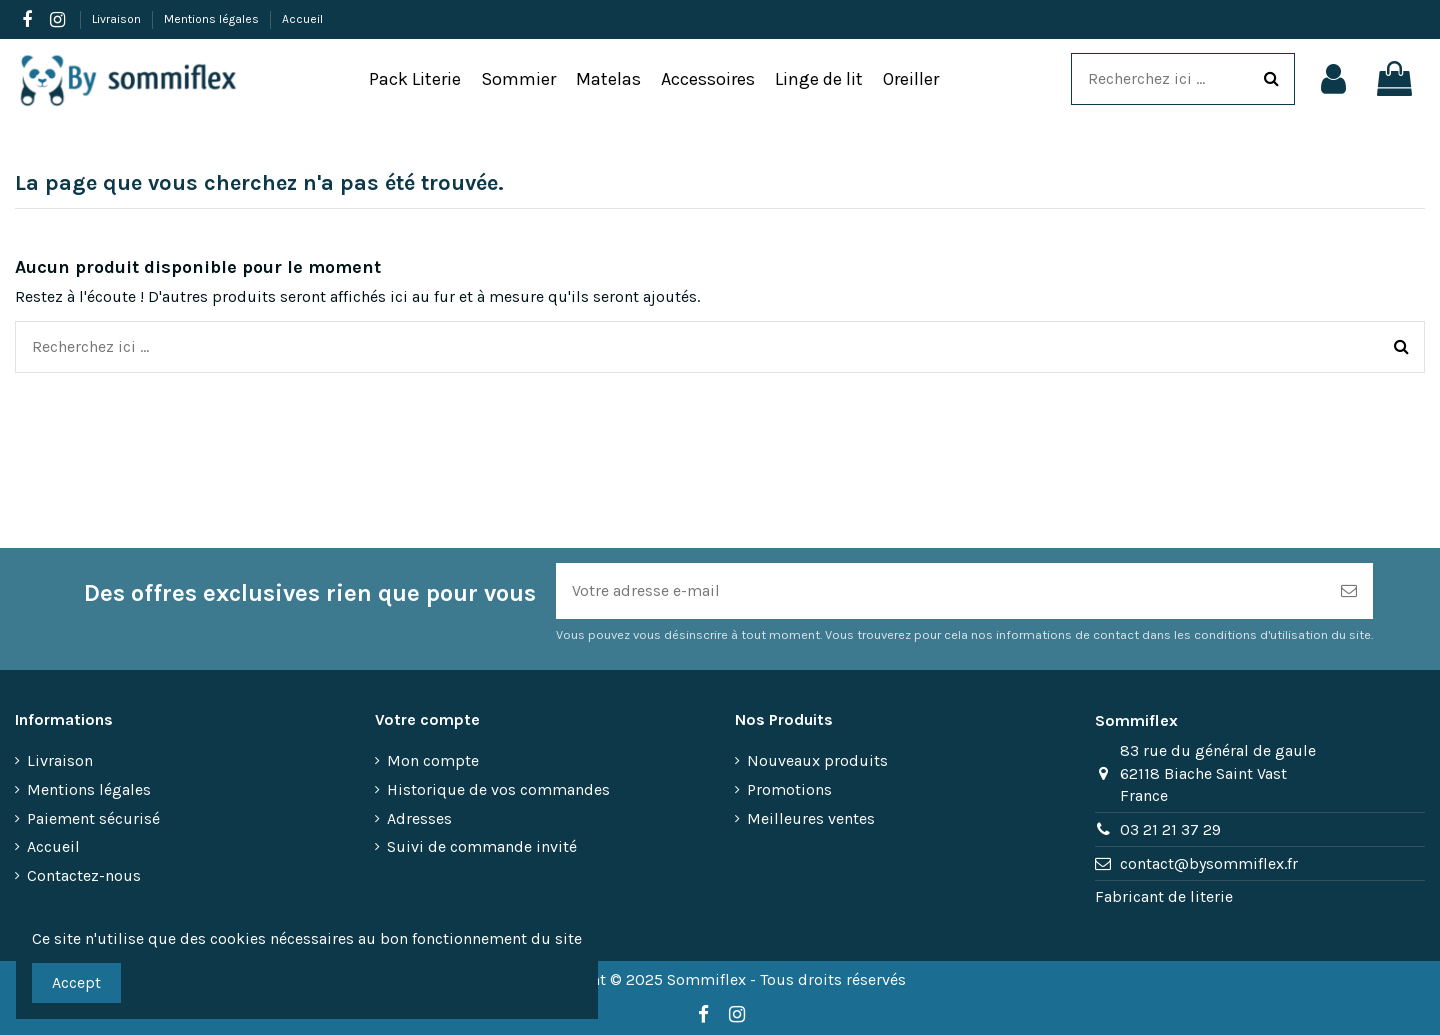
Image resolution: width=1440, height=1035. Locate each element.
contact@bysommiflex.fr (1209, 863)
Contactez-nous (84, 875)
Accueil (302, 19)
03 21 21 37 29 (1170, 829)
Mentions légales (213, 19)
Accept (76, 982)
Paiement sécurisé (93, 818)
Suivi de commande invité (482, 846)
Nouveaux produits (817, 760)
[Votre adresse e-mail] (940, 591)
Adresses (419, 818)
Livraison (118, 19)
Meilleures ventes (811, 818)
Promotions (789, 789)
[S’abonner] (1349, 591)
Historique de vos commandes (498, 789)
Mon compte (433, 760)
